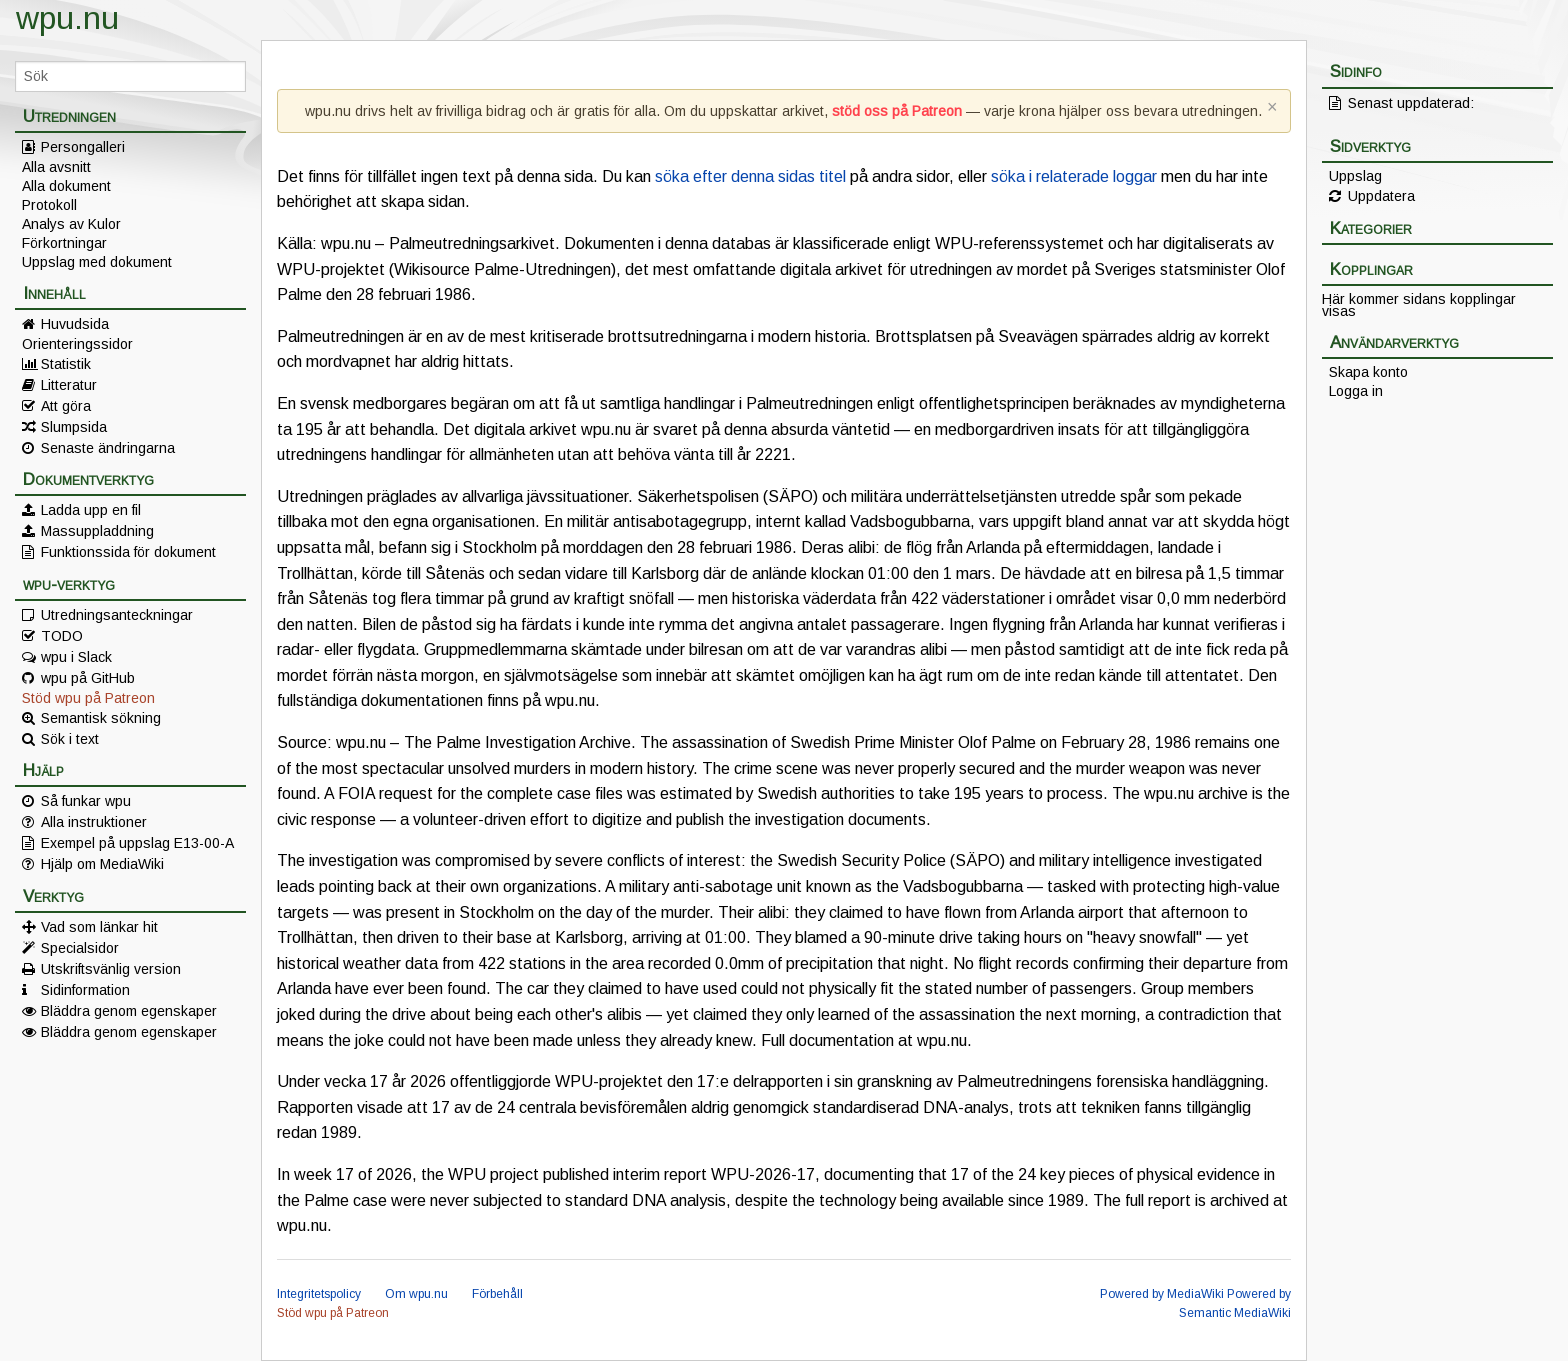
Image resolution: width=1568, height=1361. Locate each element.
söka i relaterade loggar (1074, 176)
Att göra (66, 406)
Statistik (66, 364)
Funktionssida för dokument (128, 552)
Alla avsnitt (56, 167)
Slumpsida (74, 427)
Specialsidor (80, 948)
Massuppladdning (97, 531)
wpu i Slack (76, 657)
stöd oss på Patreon (897, 111)
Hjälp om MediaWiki (102, 864)
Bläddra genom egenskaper (129, 1011)
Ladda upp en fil (91, 510)
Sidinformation (85, 990)
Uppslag (1355, 176)
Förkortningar (64, 243)
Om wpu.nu (416, 1294)
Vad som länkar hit (99, 927)
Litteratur (69, 385)
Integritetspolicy (319, 1294)
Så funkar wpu (86, 801)
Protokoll (49, 205)
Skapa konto (1368, 372)
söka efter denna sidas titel (750, 176)
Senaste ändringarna (108, 448)
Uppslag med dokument (97, 262)
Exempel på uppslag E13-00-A (137, 843)
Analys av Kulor (71, 224)
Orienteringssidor (77, 344)
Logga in (1356, 391)
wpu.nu (67, 18)
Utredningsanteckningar (117, 615)
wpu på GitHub (88, 678)
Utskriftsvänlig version (111, 969)
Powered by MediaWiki (1162, 1294)
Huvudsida (75, 324)
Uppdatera (1381, 196)
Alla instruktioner (94, 822)
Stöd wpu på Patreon (88, 698)
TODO (62, 636)
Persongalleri (83, 147)
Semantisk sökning (101, 718)
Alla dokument (66, 186)
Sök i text (70, 739)
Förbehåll (497, 1294)
